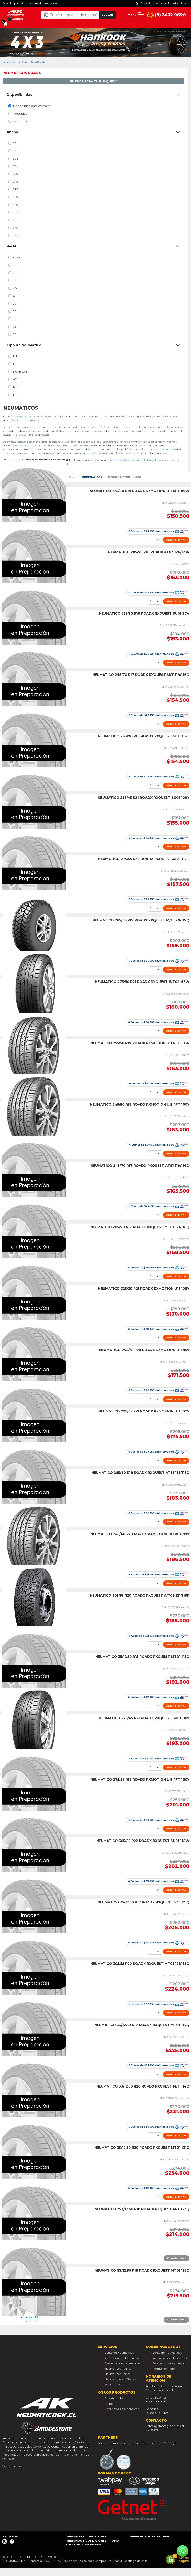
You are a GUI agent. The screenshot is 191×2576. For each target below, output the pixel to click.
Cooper (162, 459)
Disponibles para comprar (32, 106)
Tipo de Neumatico (24, 345)
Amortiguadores (116, 2398)
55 (14, 265)
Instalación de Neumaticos (122, 2358)
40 (15, 288)
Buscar (107, 14)
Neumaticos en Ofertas (120, 2379)
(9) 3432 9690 (166, 15)
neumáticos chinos (25, 445)
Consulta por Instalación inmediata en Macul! (30, 3)
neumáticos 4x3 (85, 452)
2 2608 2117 (153, 2430)
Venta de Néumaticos (119, 2352)
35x (15, 166)
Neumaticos (9, 62)
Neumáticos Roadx (33, 62)
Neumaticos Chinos (117, 2373)
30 (15, 303)
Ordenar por (92, 477)
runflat (20, 371)
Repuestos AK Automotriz (122, 2409)
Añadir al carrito (176, 539)
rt (15, 394)
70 (15, 311)
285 (15, 189)
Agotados (20, 113)
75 (14, 334)
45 (14, 273)
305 (15, 158)
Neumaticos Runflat (118, 2368)
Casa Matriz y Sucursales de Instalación (162, 3)
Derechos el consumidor (151, 2536)
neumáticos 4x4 (171, 449)
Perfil (11, 246)
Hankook (151, 459)
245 (15, 182)
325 (15, 205)
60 (15, 296)
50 (14, 319)
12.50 (16, 257)
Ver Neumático (31, 2317)
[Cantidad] (155, 540)
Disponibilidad (20, 95)
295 (15, 197)
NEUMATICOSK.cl (14, 2561)
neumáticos (24, 416)
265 (15, 212)
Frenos (109, 2403)
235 (15, 228)
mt (15, 356)
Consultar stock (176, 2258)
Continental (138, 459)
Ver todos (20, 121)
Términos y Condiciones (86, 2536)
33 (14, 151)
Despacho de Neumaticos (122, 2363)
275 (15, 174)
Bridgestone (122, 459)
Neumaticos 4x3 (115, 2384)
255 (15, 220)
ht (15, 364)
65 (14, 326)
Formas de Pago (164, 2368)
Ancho (12, 132)
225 (15, 235)
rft (16, 387)
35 (14, 143)
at (14, 379)
